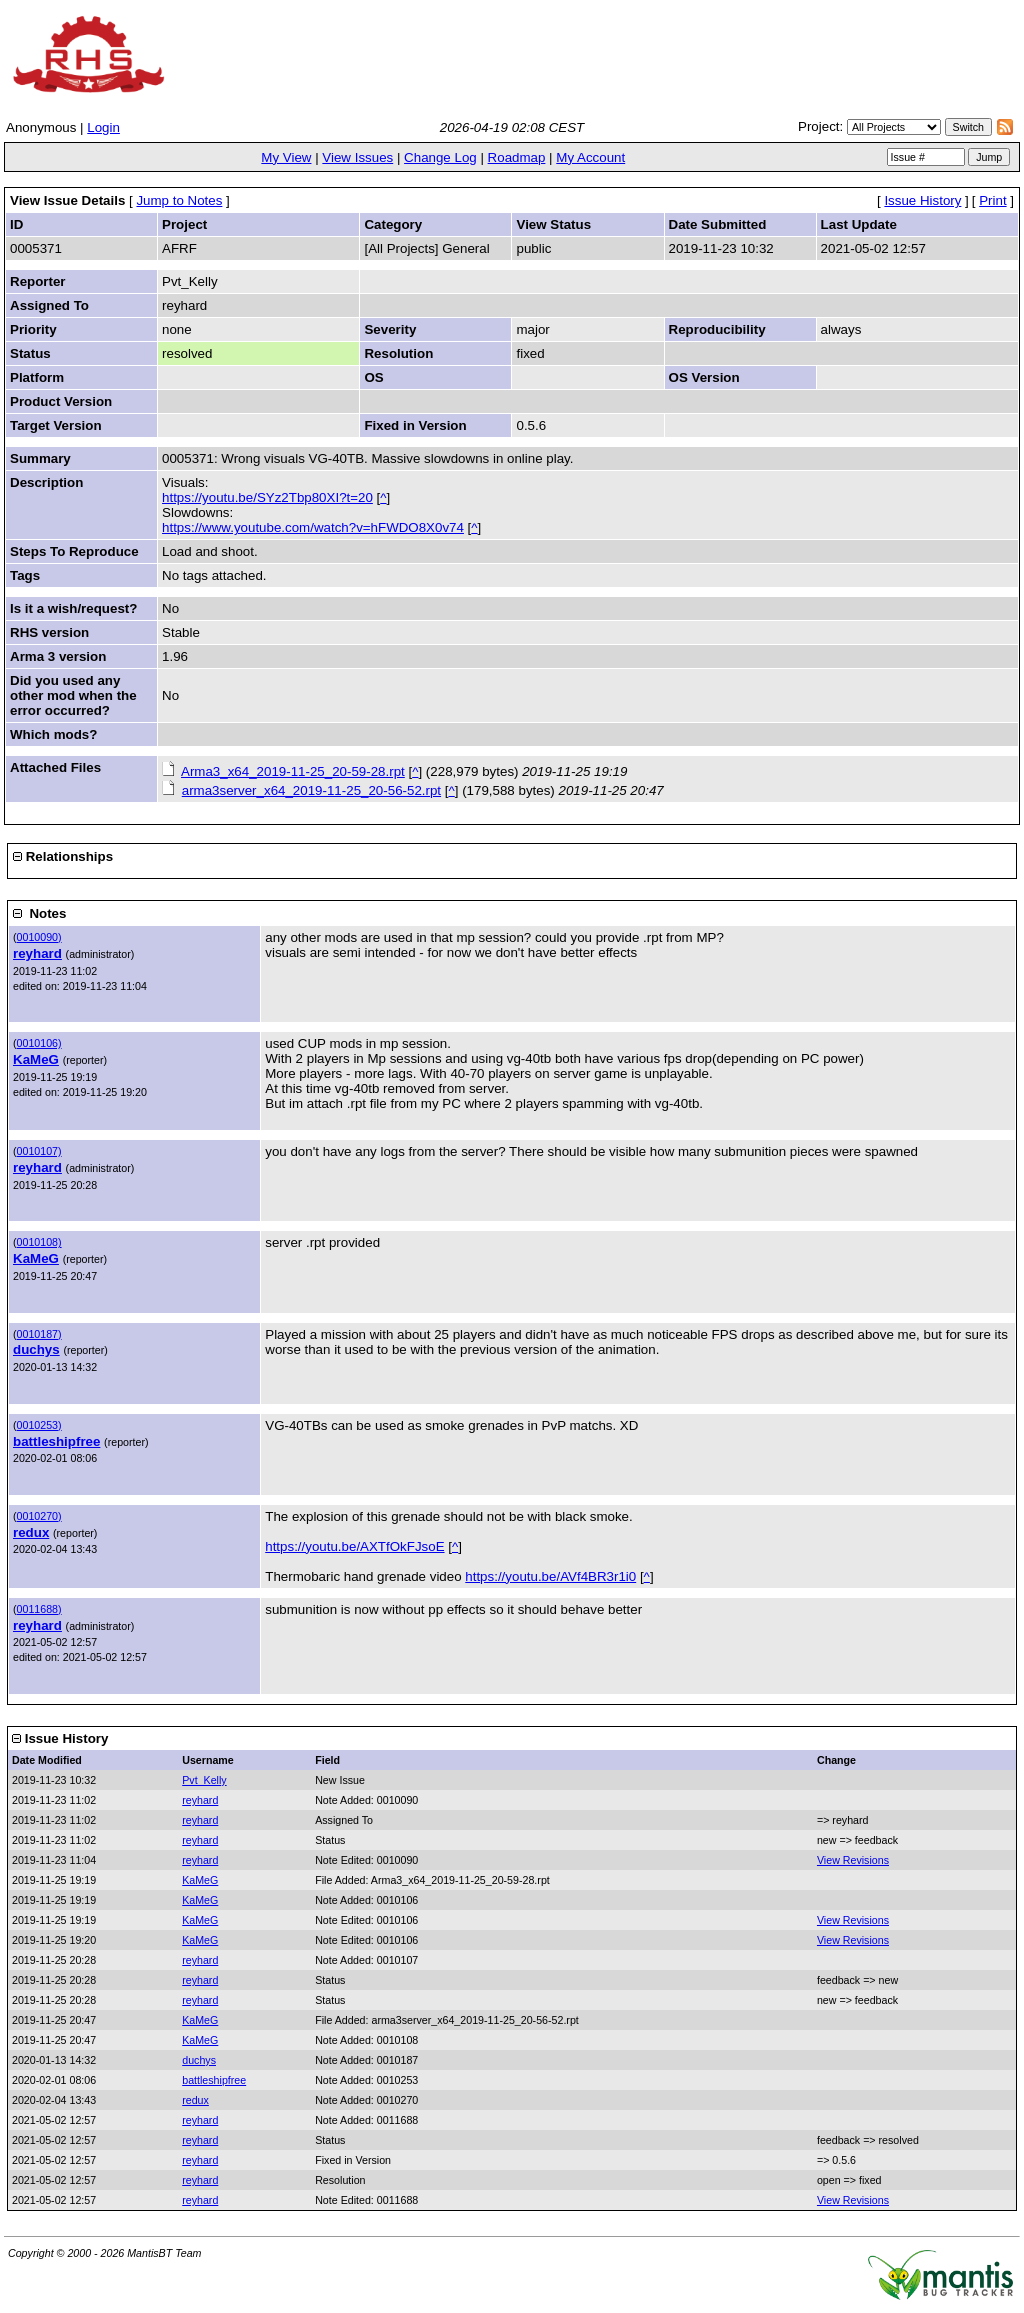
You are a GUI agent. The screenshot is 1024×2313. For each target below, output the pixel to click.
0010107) (39, 1151)
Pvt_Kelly (204, 1780)
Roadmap (517, 157)
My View (286, 157)
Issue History (922, 200)
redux (31, 1532)
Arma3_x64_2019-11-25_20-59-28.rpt (293, 771)
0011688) (39, 1609)
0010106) (39, 1043)
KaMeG (36, 1059)
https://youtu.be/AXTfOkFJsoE (354, 1546)
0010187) (39, 1334)
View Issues (357, 157)
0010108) (39, 1242)
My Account (590, 157)
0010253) (39, 1425)
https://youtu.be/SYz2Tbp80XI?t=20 (267, 497)
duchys (36, 1349)
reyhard (37, 953)
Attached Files (55, 767)
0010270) (39, 1516)
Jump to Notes (179, 200)
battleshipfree (56, 1441)
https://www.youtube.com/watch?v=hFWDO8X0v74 (313, 527)
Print (992, 200)
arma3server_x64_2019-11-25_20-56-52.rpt (311, 790)
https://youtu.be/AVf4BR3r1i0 (550, 1576)
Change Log (440, 157)
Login (103, 127)
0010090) (39, 937)
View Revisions (853, 1860)
